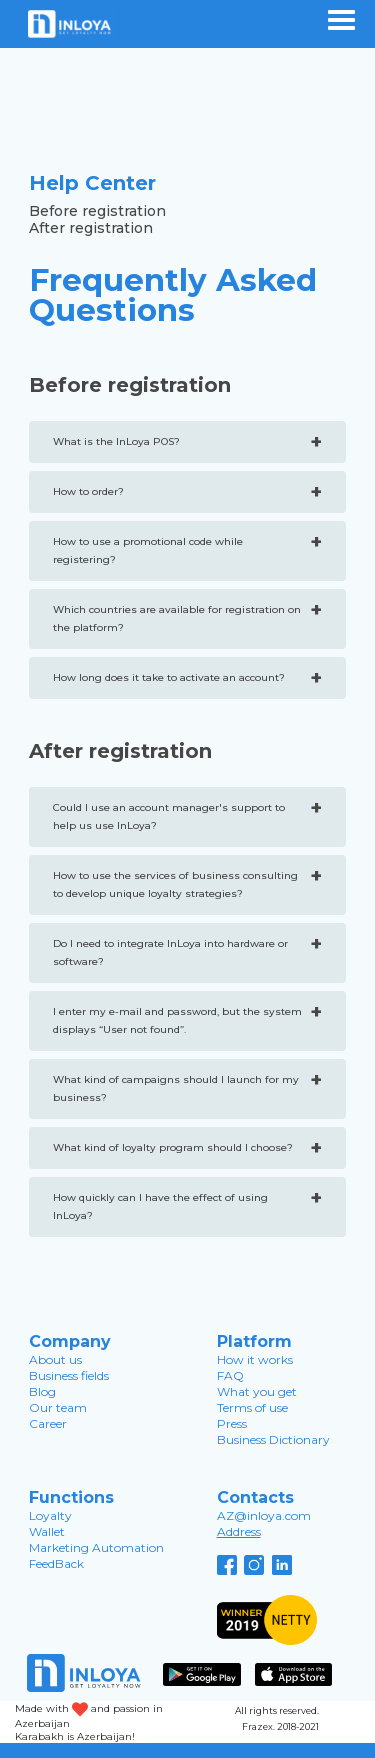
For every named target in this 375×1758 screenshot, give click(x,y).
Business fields (69, 1375)
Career (48, 1423)
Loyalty (50, 1515)
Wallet (47, 1531)
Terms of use (252, 1407)
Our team (58, 1407)
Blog (42, 1391)
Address (239, 1531)
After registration (91, 228)
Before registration (97, 211)
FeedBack (56, 1563)
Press (232, 1423)
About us (55, 1359)
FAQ (230, 1375)
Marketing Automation (96, 1547)
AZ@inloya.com (264, 1515)
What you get (257, 1391)
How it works (255, 1359)
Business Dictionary (273, 1439)
